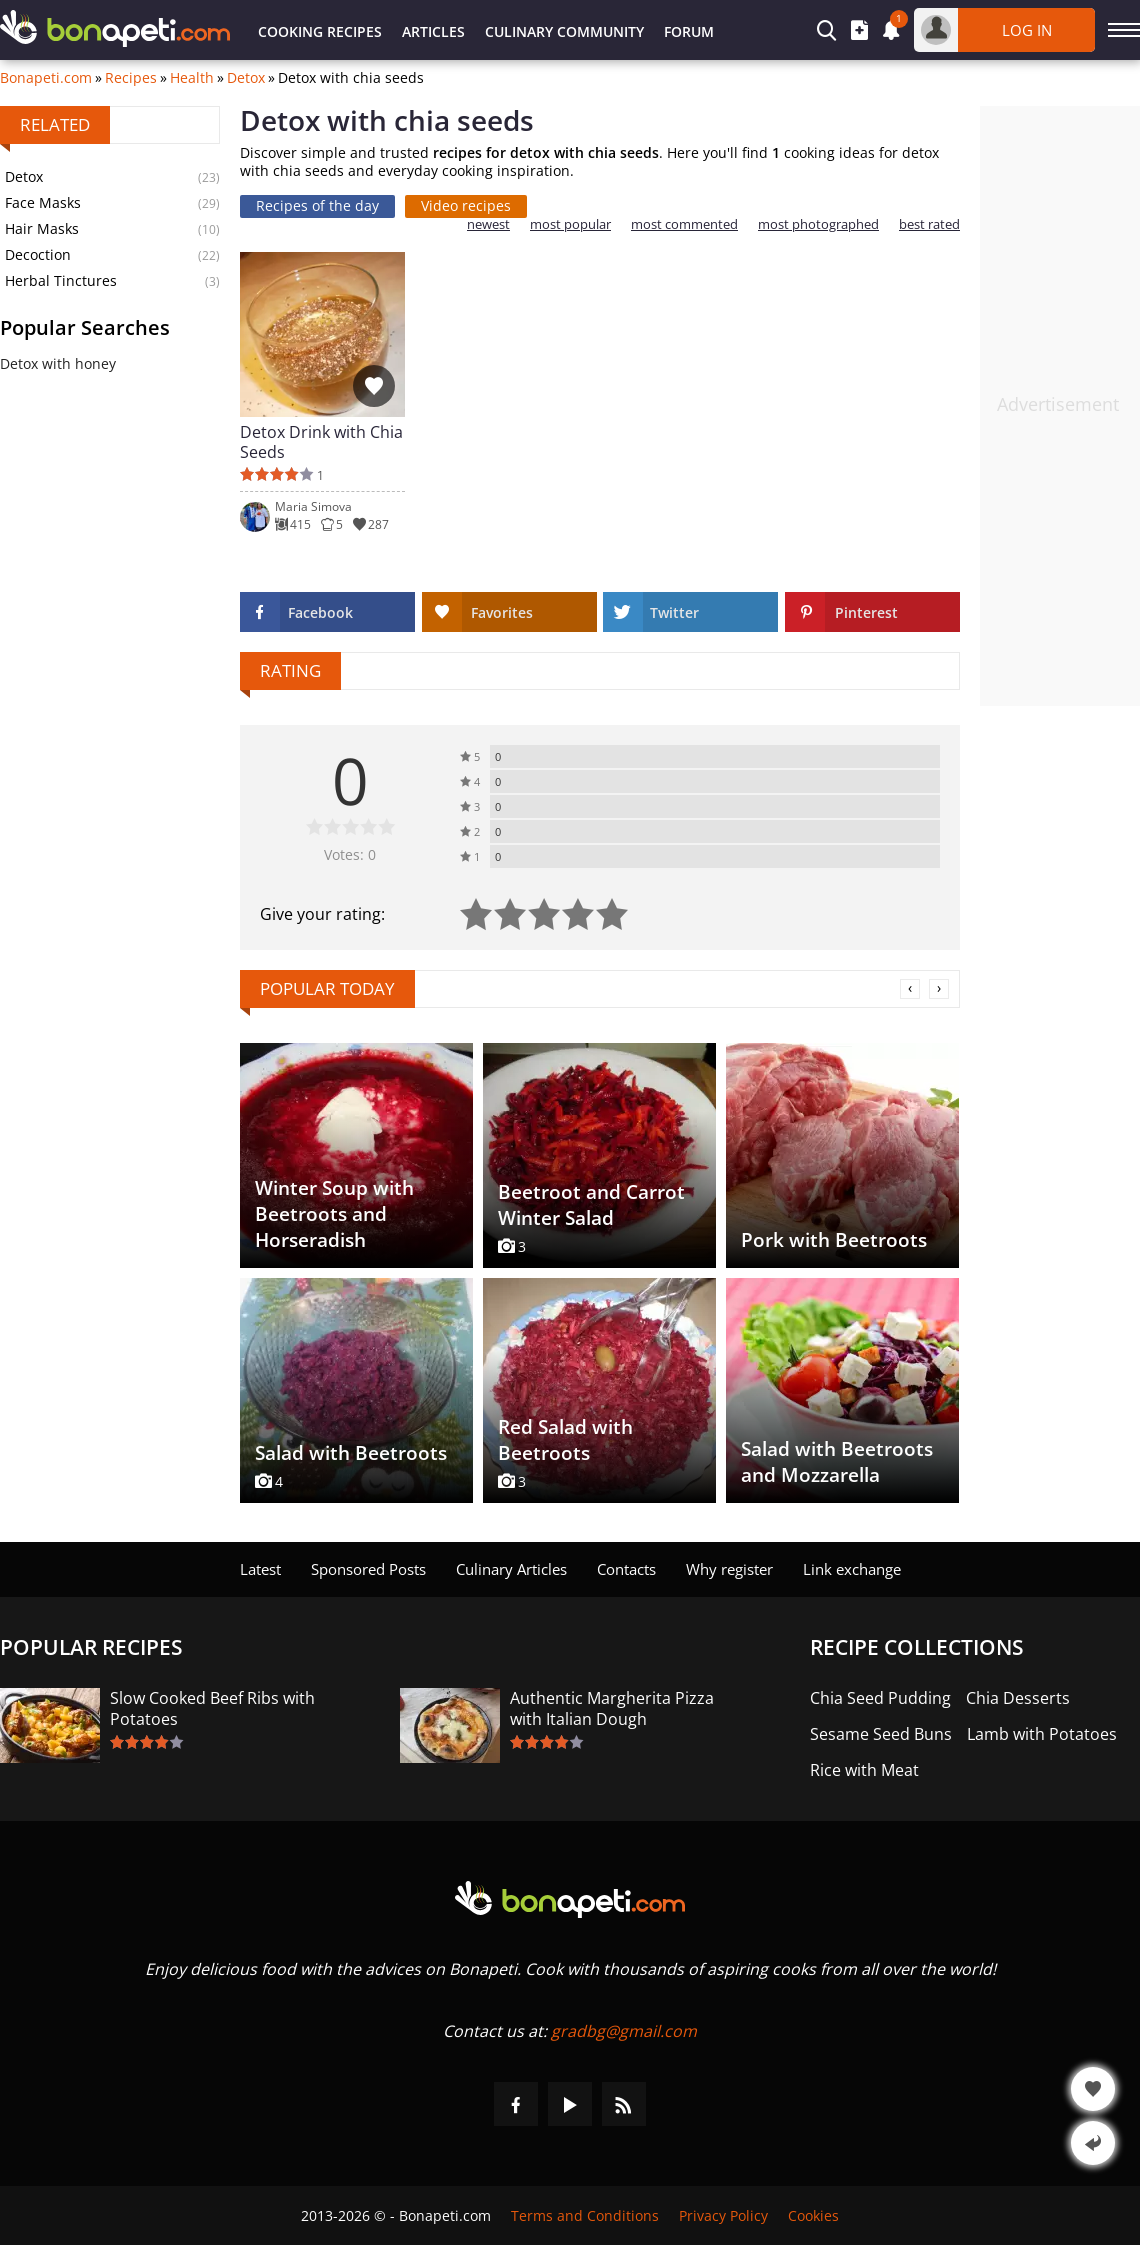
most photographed (818, 224)
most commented (684, 224)
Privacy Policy (723, 2215)
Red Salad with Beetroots (565, 1440)
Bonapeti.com (46, 78)
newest (488, 224)
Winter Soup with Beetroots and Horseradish (334, 1214)
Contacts (626, 1569)
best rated (929, 224)
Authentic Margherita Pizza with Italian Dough (612, 1709)
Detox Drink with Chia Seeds (321, 442)
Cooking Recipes (320, 31)
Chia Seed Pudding (880, 1698)
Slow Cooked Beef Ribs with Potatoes (212, 1709)
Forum (689, 31)
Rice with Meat (864, 1770)
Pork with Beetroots (834, 1240)
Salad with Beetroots (351, 1453)
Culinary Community (564, 31)
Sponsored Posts (368, 1569)
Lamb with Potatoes (1042, 1734)
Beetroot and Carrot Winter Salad (591, 1205)
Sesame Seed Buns (881, 1734)
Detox (246, 78)
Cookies (813, 2215)
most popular (570, 224)
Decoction (38, 254)
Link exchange (852, 1569)
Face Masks (43, 202)
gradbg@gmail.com (624, 2031)
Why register (729, 1569)
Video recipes (466, 205)
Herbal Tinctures (61, 280)
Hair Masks (42, 228)
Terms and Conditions (585, 2215)
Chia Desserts (1018, 1698)
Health (192, 78)
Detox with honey (58, 363)
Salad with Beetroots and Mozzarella (837, 1462)
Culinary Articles (511, 1569)
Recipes (131, 78)
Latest (260, 1569)
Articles (433, 31)
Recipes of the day (317, 205)
